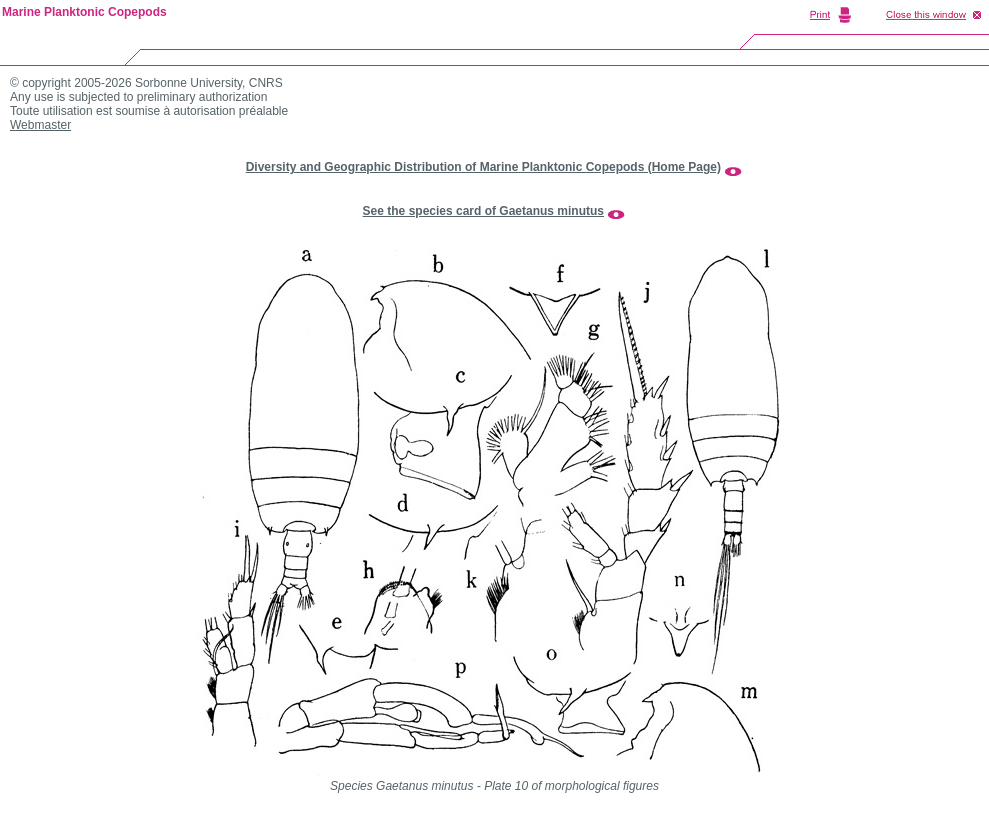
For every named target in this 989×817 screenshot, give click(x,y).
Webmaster (40, 125)
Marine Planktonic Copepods (84, 12)
